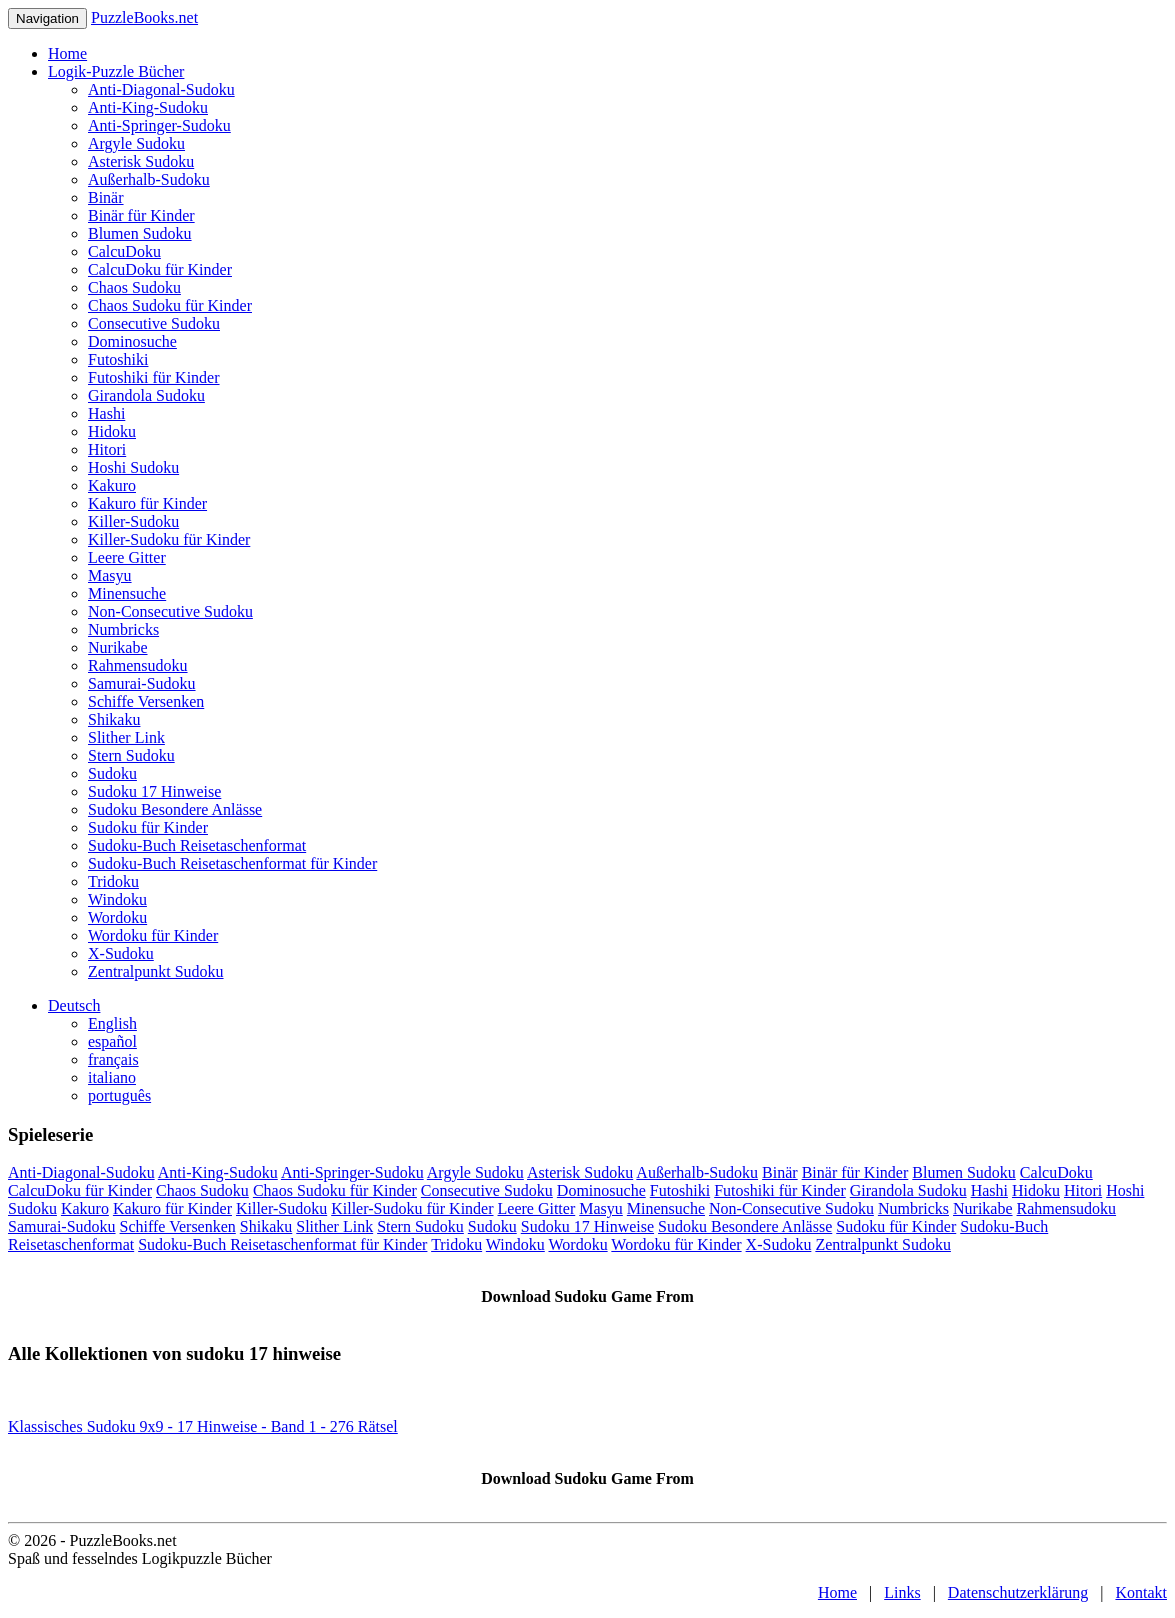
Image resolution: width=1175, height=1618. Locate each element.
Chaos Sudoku (134, 287)
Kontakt (1141, 1592)
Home (67, 53)
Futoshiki (118, 359)
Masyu (110, 575)
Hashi (106, 413)
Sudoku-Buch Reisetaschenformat (197, 845)
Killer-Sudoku (133, 521)
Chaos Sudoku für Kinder (170, 305)
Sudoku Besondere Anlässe (175, 809)
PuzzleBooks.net (144, 17)
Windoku (117, 899)
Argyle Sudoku (136, 143)
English (112, 1023)
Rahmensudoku (138, 665)
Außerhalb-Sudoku (149, 179)
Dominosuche (132, 341)
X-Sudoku (121, 953)
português (119, 1095)
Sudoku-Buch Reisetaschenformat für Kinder (232, 863)
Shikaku (114, 719)
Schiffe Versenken (146, 701)
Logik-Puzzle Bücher (116, 71)
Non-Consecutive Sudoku (170, 611)
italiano (112, 1077)
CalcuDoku (124, 251)
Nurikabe (118, 647)
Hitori (107, 449)
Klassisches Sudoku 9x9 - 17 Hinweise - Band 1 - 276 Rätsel (203, 1426)
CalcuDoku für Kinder (160, 269)
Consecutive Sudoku (154, 323)
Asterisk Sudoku (141, 161)
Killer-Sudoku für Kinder (169, 539)
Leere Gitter (127, 557)
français (113, 1059)
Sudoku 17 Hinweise (154, 791)
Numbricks (123, 629)
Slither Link (126, 737)
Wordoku (117, 917)
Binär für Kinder (141, 215)
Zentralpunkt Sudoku (156, 971)
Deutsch (74, 1005)
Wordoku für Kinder (153, 935)
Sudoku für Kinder (148, 827)
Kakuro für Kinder (147, 503)
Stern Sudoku (131, 755)
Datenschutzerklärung (1018, 1592)
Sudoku (112, 773)
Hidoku (112, 431)
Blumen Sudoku (140, 233)
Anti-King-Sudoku (148, 107)
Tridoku (113, 881)
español (112, 1041)
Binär (106, 197)
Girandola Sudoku (146, 395)
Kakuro (112, 485)
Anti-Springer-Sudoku (159, 125)
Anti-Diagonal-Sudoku (161, 89)
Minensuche (127, 593)
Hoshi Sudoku (133, 467)
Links (902, 1592)
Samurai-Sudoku (142, 683)
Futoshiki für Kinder (154, 377)
